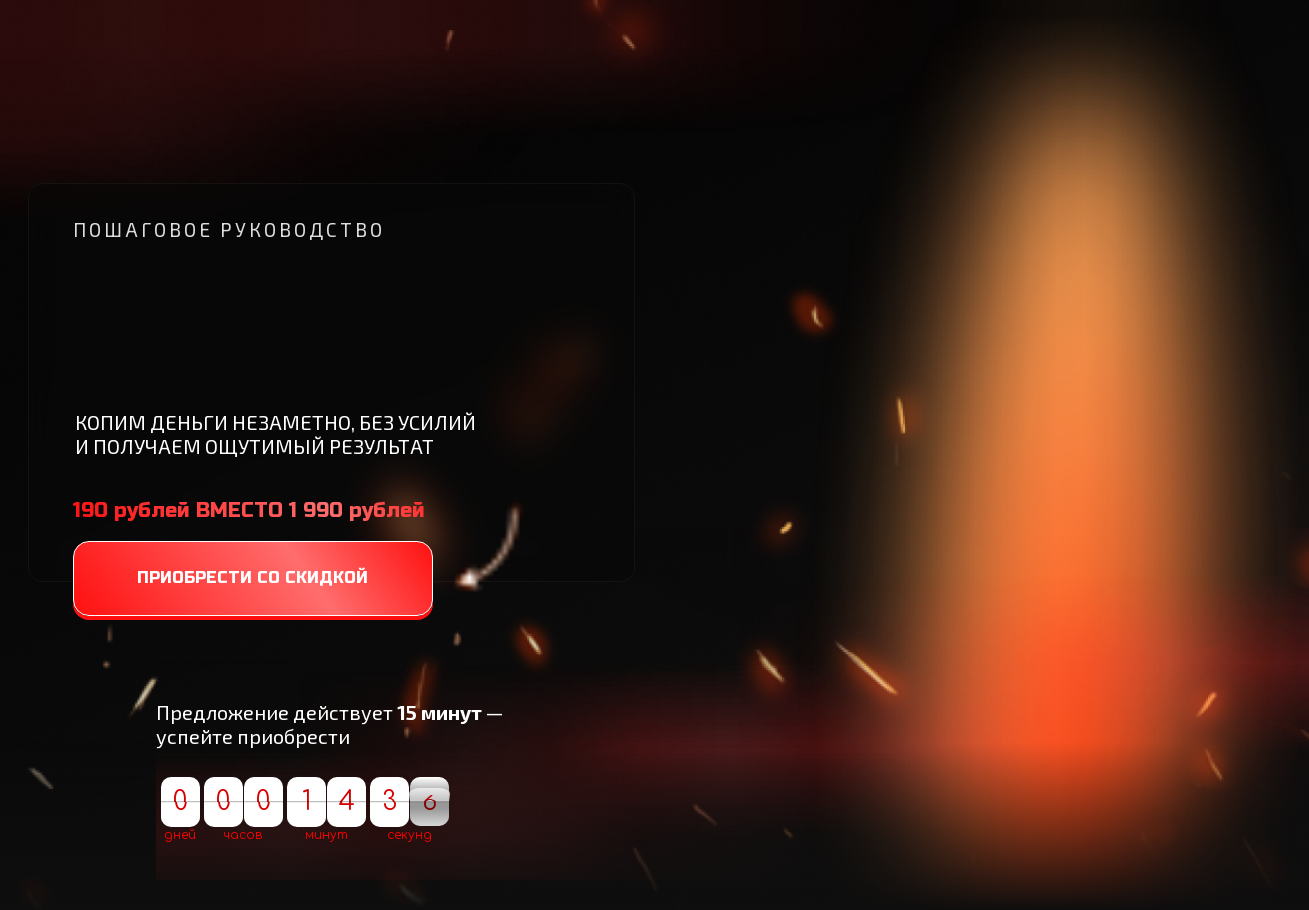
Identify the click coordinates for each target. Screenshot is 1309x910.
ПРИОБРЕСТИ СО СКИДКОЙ (252, 577)
